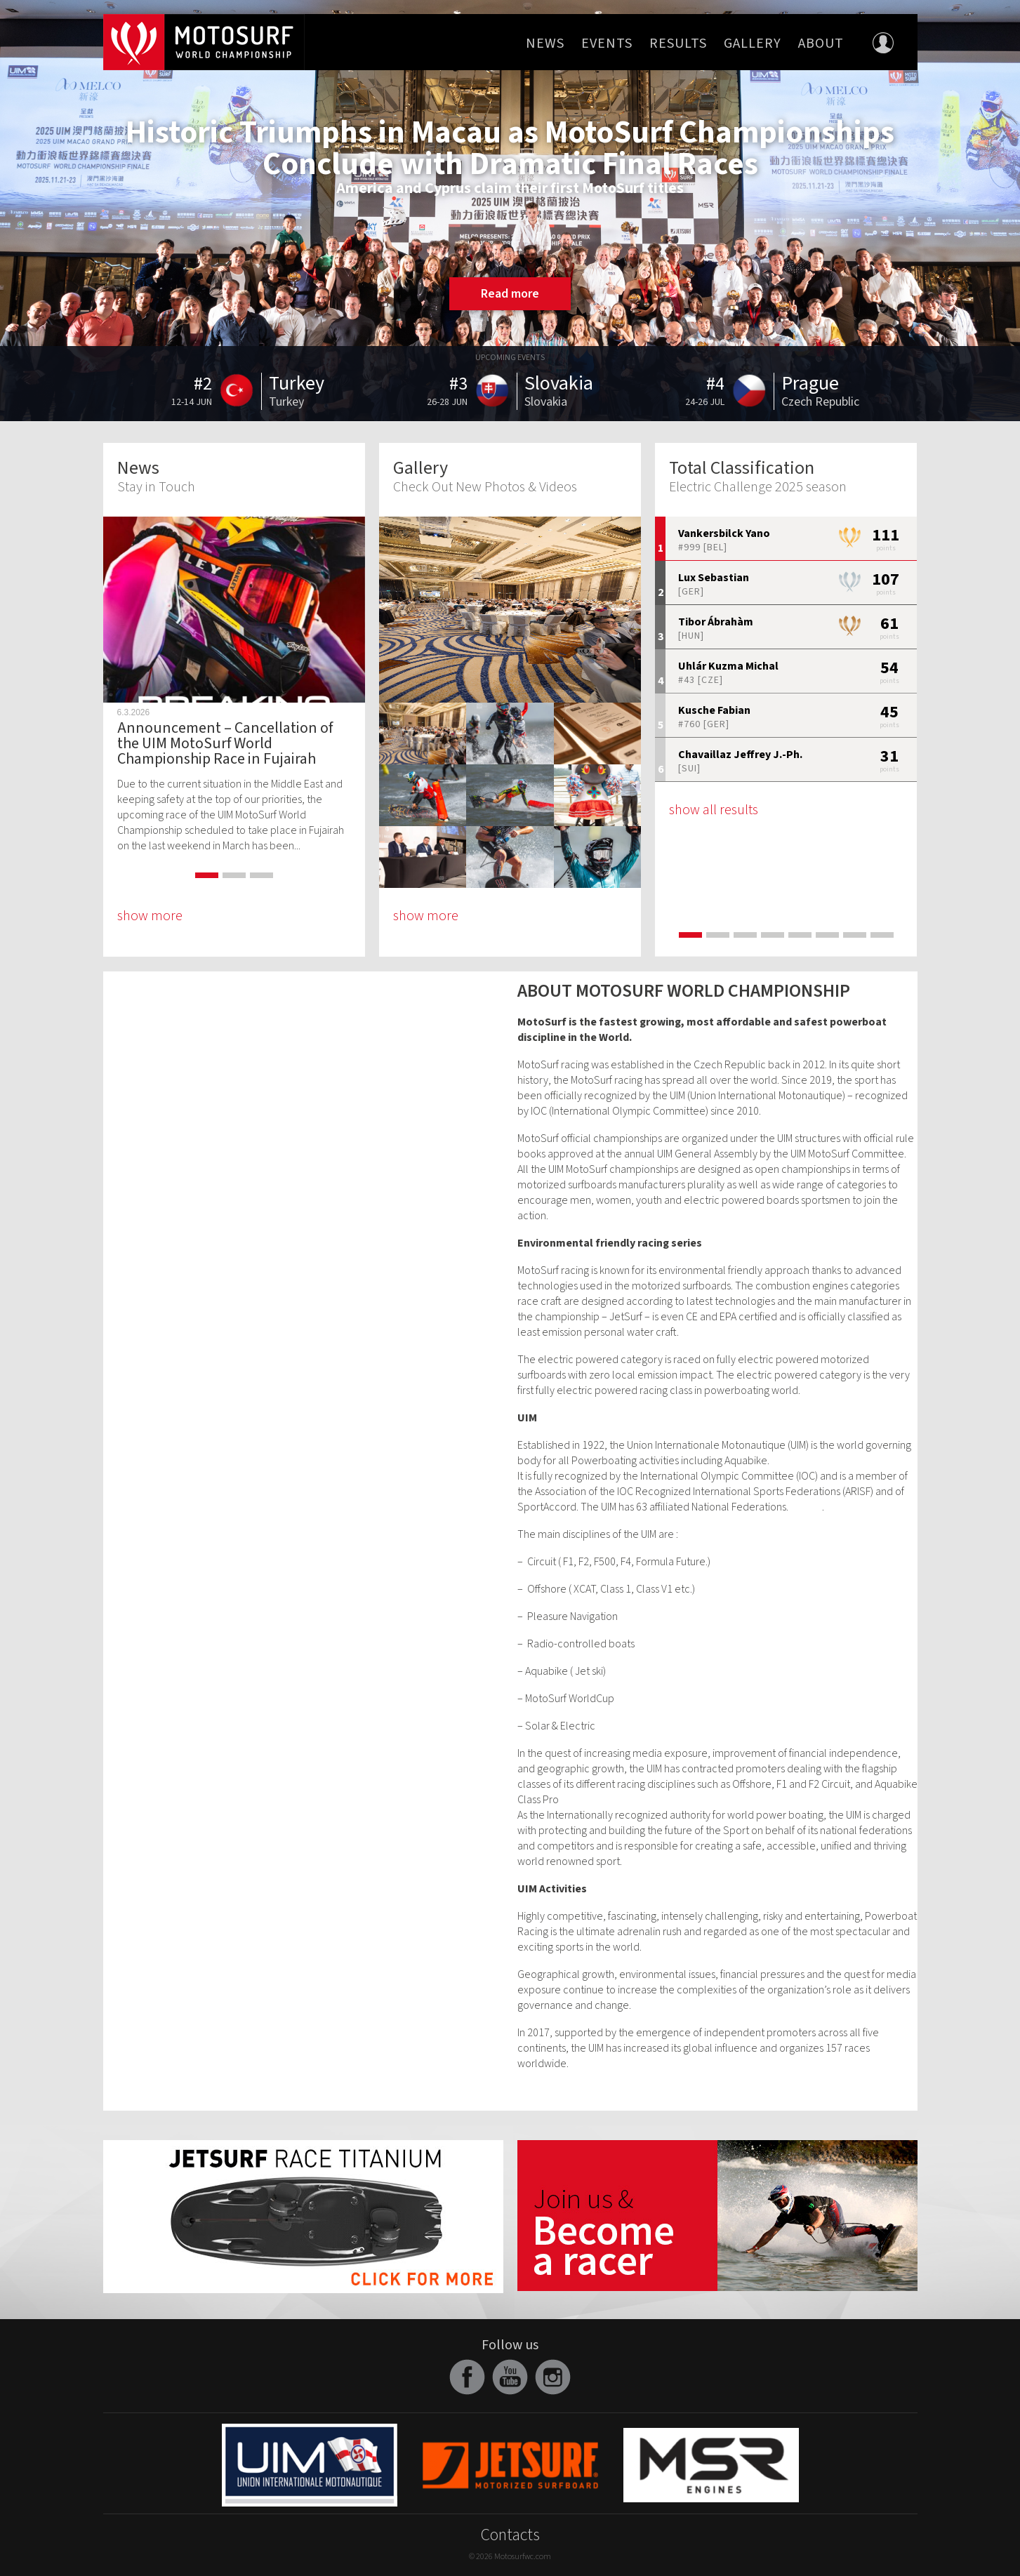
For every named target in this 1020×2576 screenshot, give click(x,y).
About (821, 43)
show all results (713, 810)
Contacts (510, 2535)
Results (678, 43)
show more (150, 916)
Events (606, 43)
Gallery (752, 43)
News (545, 43)
